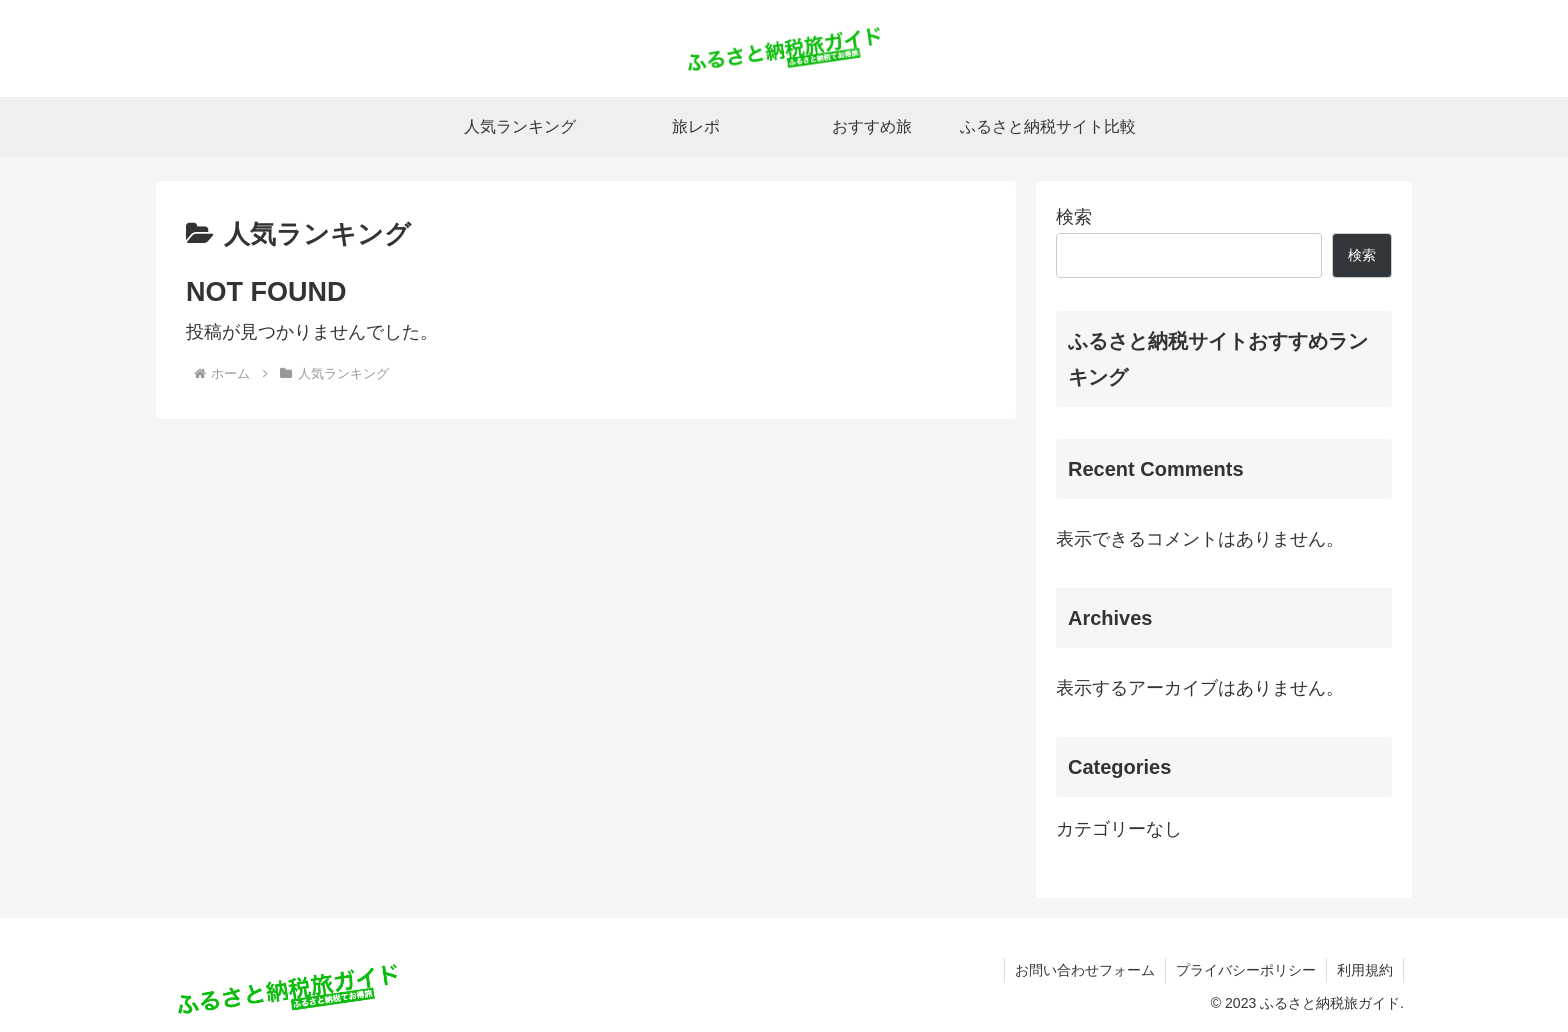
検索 (1074, 217)
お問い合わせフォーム (1085, 970)
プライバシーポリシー (1246, 970)
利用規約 (1365, 970)
